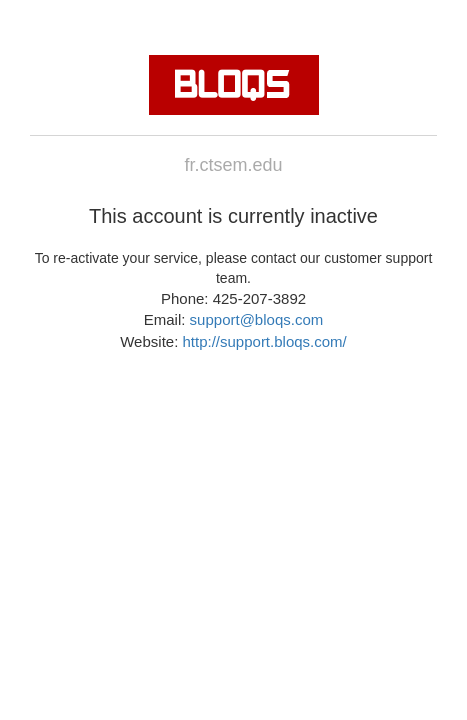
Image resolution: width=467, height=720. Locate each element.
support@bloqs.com (257, 319)
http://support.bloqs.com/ (264, 341)
